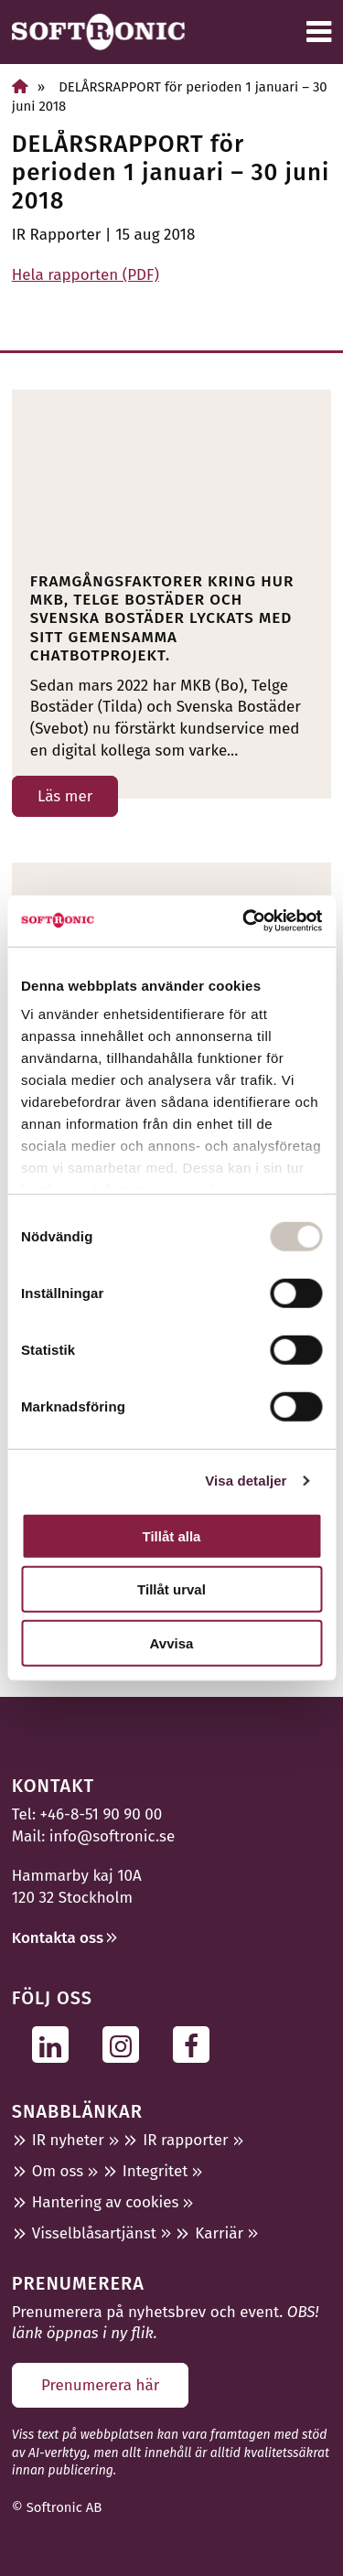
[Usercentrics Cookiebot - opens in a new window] (244, 921)
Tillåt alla (172, 1535)
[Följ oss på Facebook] (196, 2044)
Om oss (57, 2171)
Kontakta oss (57, 1938)
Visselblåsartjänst (94, 2233)
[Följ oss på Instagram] (125, 2044)
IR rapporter (185, 2140)
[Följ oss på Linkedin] (55, 2044)
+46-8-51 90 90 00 (101, 1814)
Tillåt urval (171, 1589)
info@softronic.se (112, 1836)
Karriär (219, 2233)
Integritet (155, 2171)
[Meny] (318, 32)
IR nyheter (68, 2140)
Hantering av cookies (105, 2202)
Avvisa (172, 1642)
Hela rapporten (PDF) (85, 274)
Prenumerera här (100, 2385)
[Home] (20, 86)
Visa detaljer (245, 1480)
